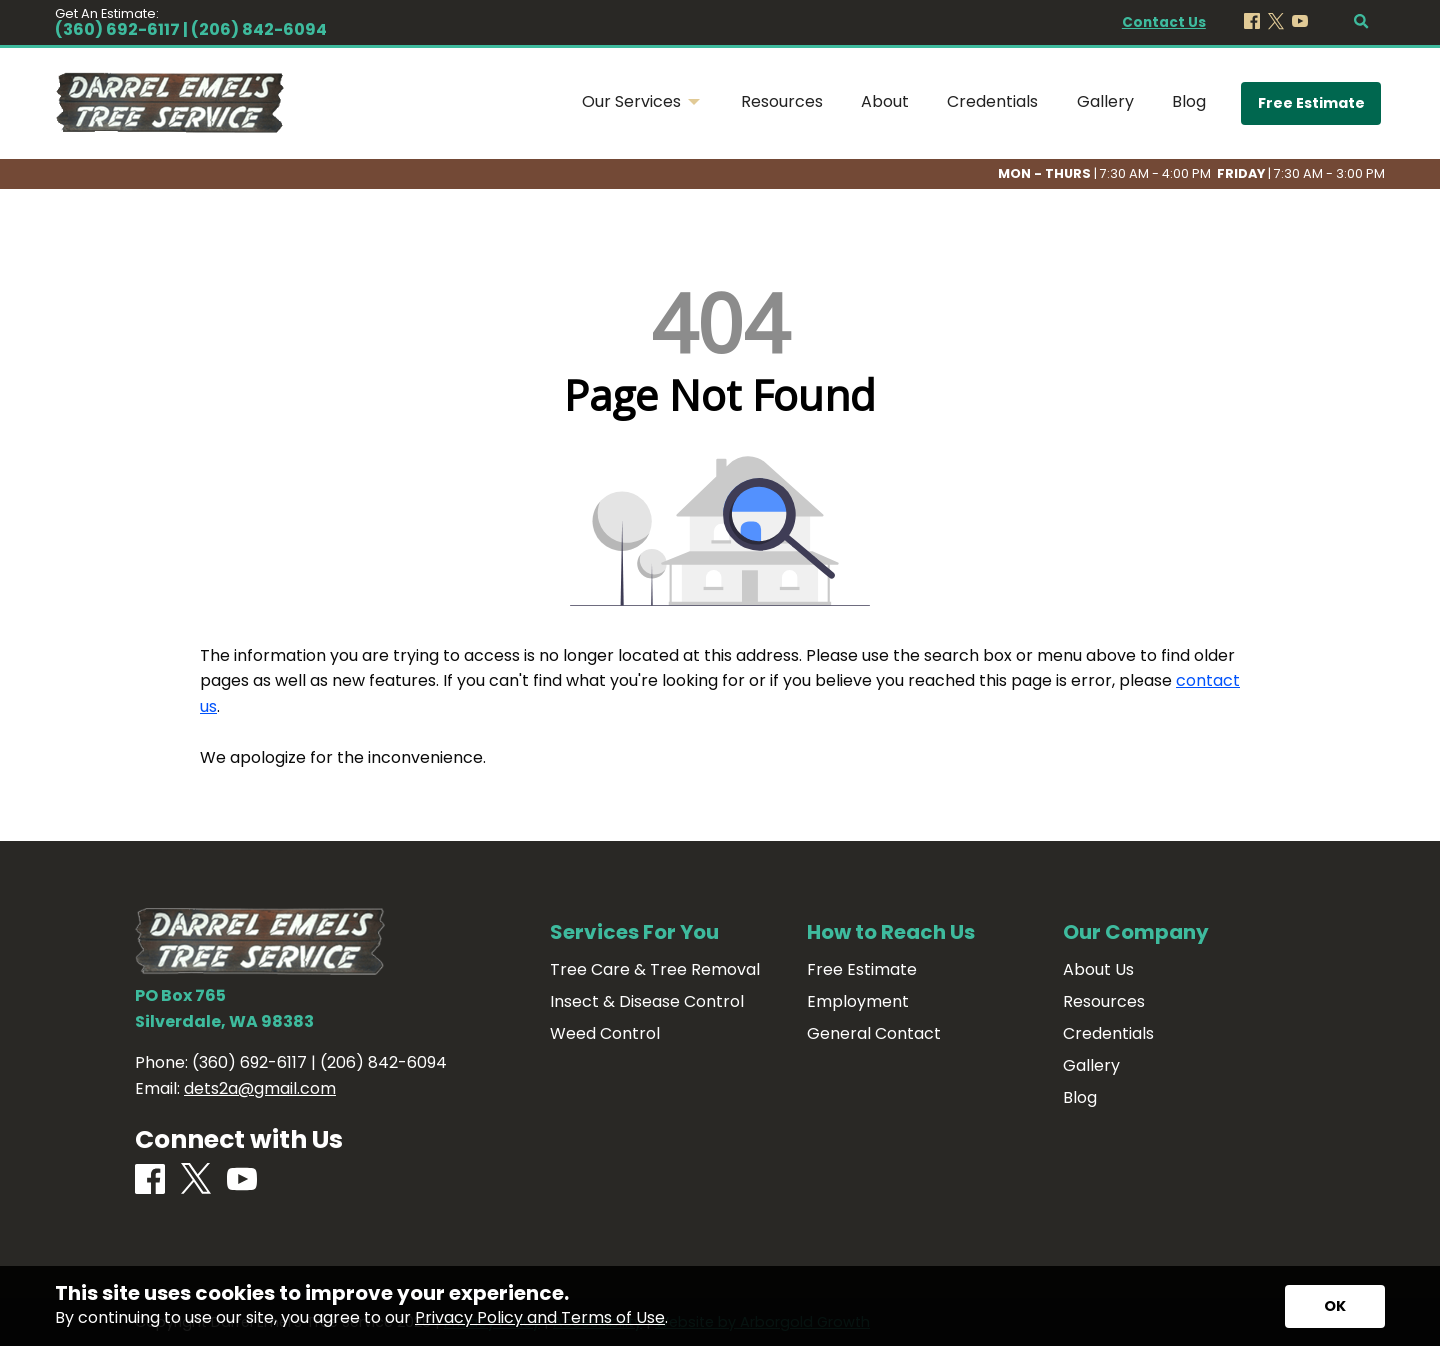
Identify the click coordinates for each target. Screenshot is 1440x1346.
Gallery (1091, 1066)
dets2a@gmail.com (260, 1088)
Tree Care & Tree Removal (655, 970)
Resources (1104, 1002)
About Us (1098, 970)
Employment (858, 1002)
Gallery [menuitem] (1105, 101)
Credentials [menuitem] (992, 101)
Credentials (1108, 1034)
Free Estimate (1311, 103)
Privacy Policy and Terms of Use (540, 1317)
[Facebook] (1252, 22)
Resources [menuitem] (782, 101)
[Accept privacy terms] (1335, 1306)
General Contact (874, 1034)
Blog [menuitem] (1189, 101)
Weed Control (605, 1034)
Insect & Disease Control (647, 1002)
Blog (1080, 1098)
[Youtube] (1300, 22)
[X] (1276, 22)
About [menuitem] (885, 101)
